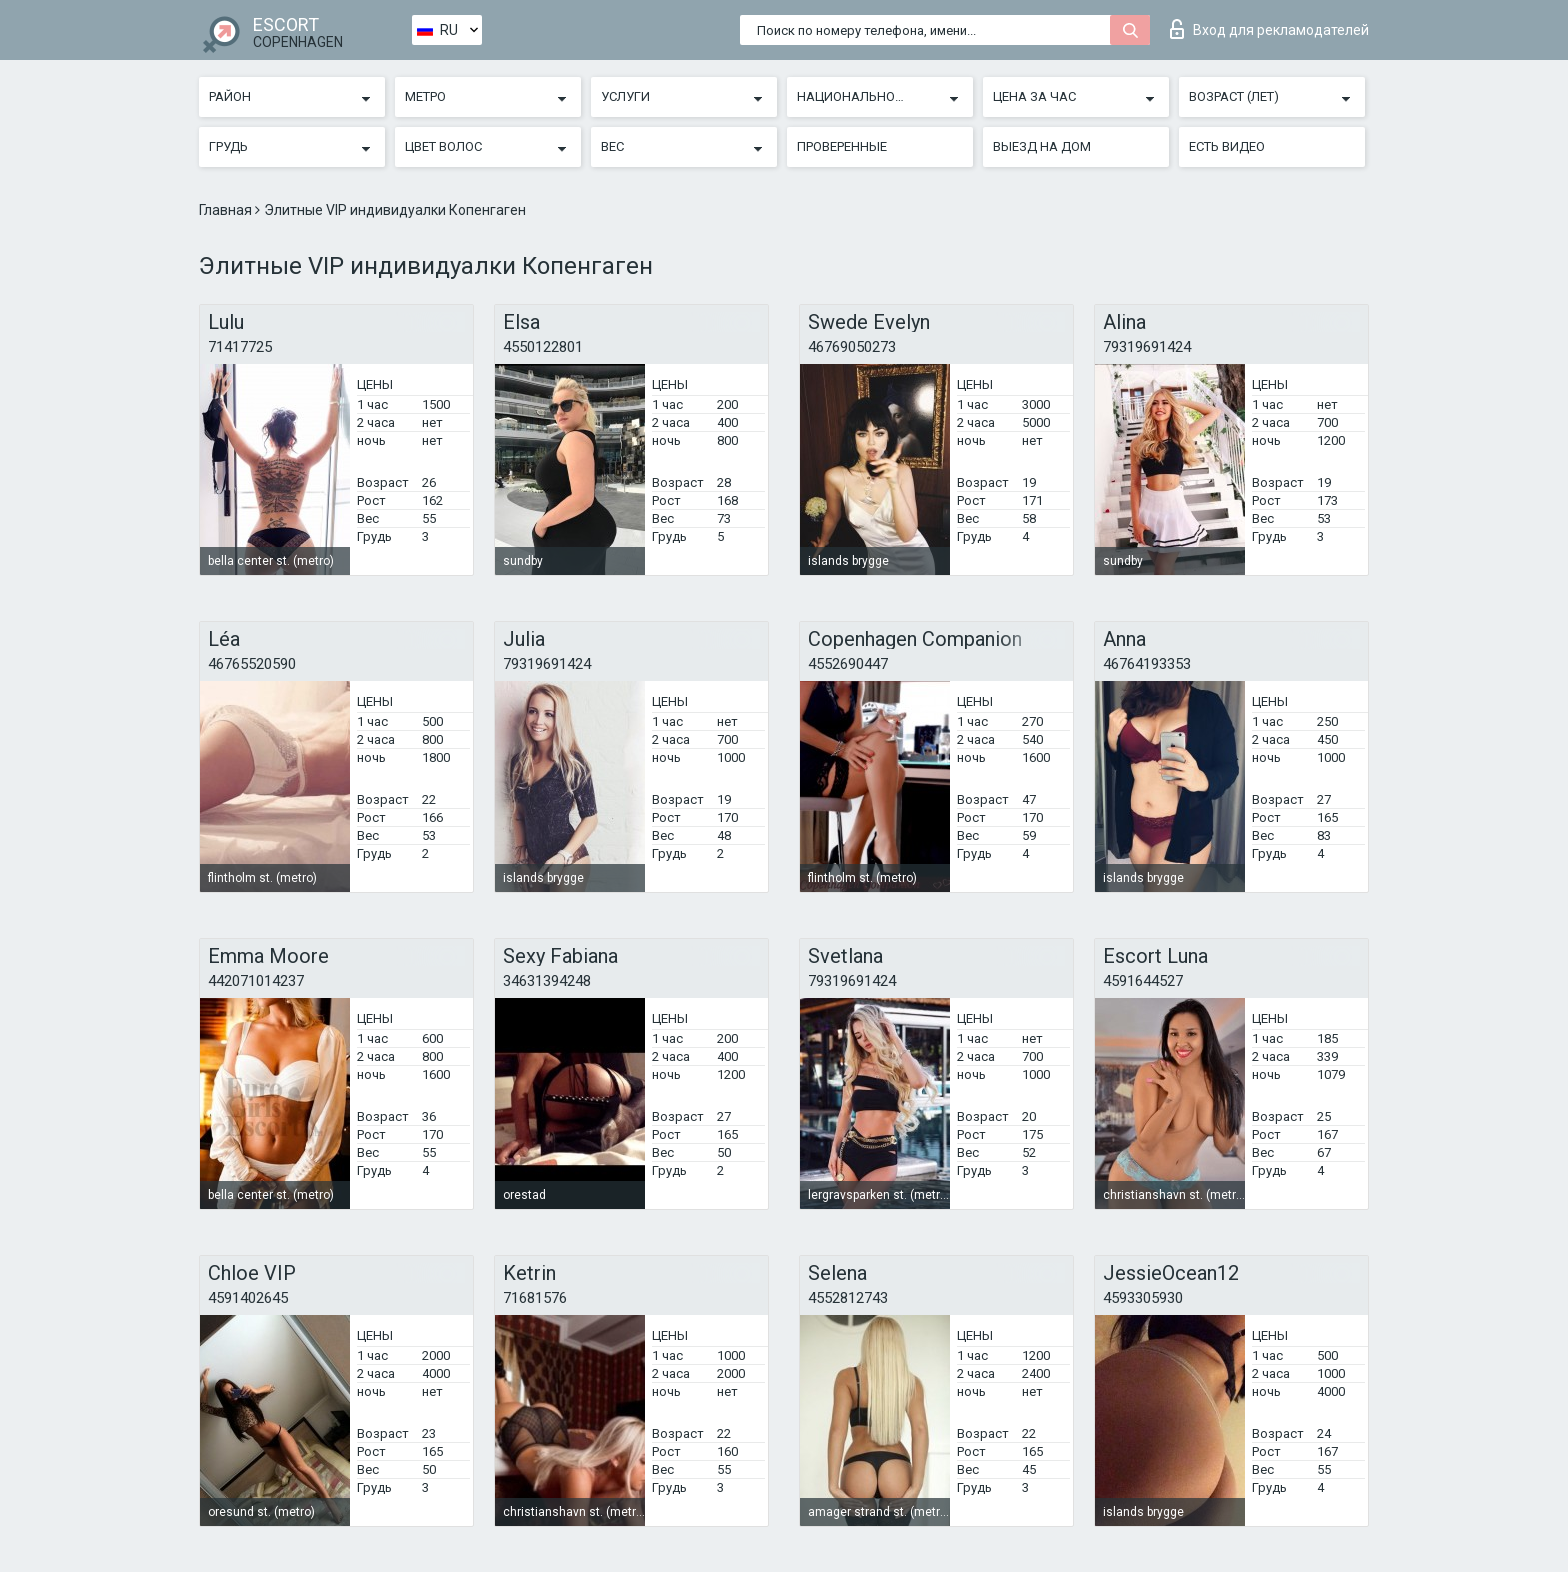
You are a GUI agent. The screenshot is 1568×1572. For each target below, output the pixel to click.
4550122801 (543, 347)
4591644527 (1143, 981)
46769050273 (852, 347)
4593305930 (1143, 1298)
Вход (1269, 29)
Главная (227, 210)
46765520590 (252, 664)
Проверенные (842, 146)
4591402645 (248, 1298)
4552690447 (848, 664)
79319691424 (1147, 347)
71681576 (535, 1298)
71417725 (240, 347)
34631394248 (547, 981)
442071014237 (256, 981)
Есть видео (1227, 146)
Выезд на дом (1042, 146)
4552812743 (848, 1298)
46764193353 (1147, 664)
